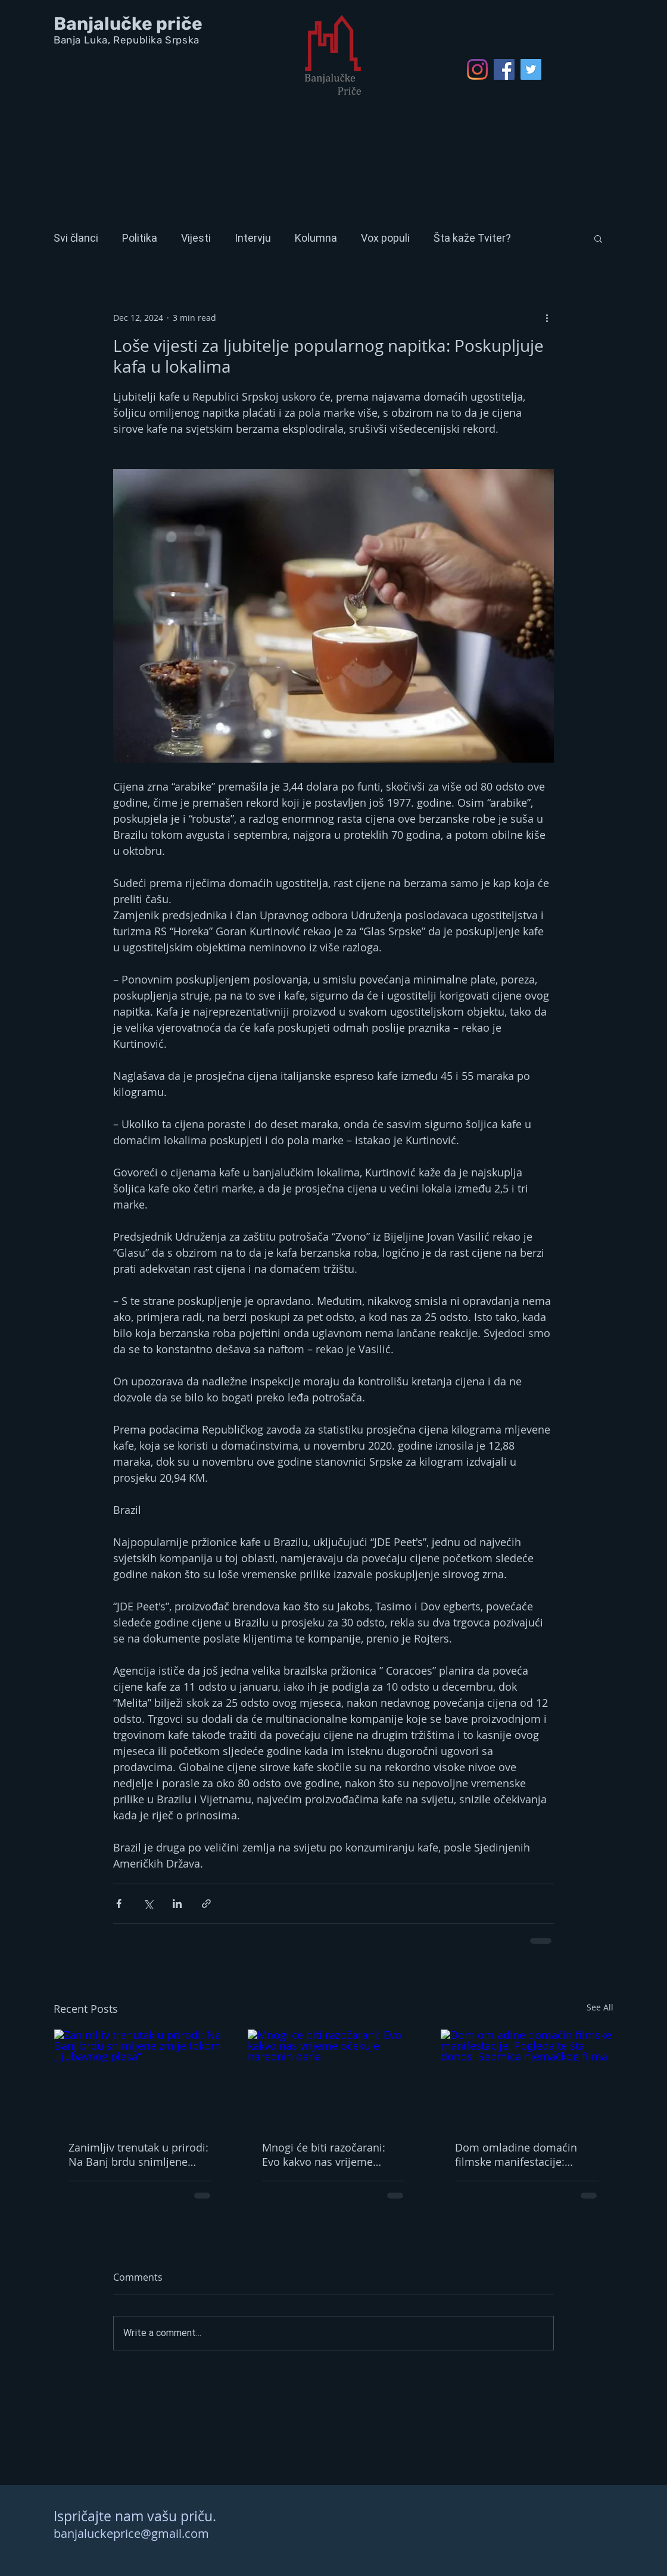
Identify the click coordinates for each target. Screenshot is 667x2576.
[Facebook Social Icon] (504, 69)
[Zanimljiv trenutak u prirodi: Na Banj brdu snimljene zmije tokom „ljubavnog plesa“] (140, 2077)
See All (600, 2007)
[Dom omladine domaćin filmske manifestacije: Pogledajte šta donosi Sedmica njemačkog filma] (527, 2077)
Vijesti (196, 238)
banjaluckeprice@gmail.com (131, 2533)
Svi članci (76, 238)
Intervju (253, 238)
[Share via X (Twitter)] (148, 1903)
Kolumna (316, 238)
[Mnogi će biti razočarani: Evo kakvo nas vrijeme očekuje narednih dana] (334, 2077)
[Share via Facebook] (118, 1903)
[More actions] (547, 317)
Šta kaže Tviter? (472, 238)
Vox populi (385, 238)
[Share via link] (206, 1903)
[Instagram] (477, 69)
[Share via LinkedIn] (177, 1903)
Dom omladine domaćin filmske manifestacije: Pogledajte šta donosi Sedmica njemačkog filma (519, 2154)
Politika (139, 238)
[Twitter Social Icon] (530, 69)
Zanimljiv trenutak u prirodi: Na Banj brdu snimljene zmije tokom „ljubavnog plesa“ (138, 2154)
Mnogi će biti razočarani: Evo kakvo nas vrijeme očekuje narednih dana (323, 2154)
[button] (598, 238)
